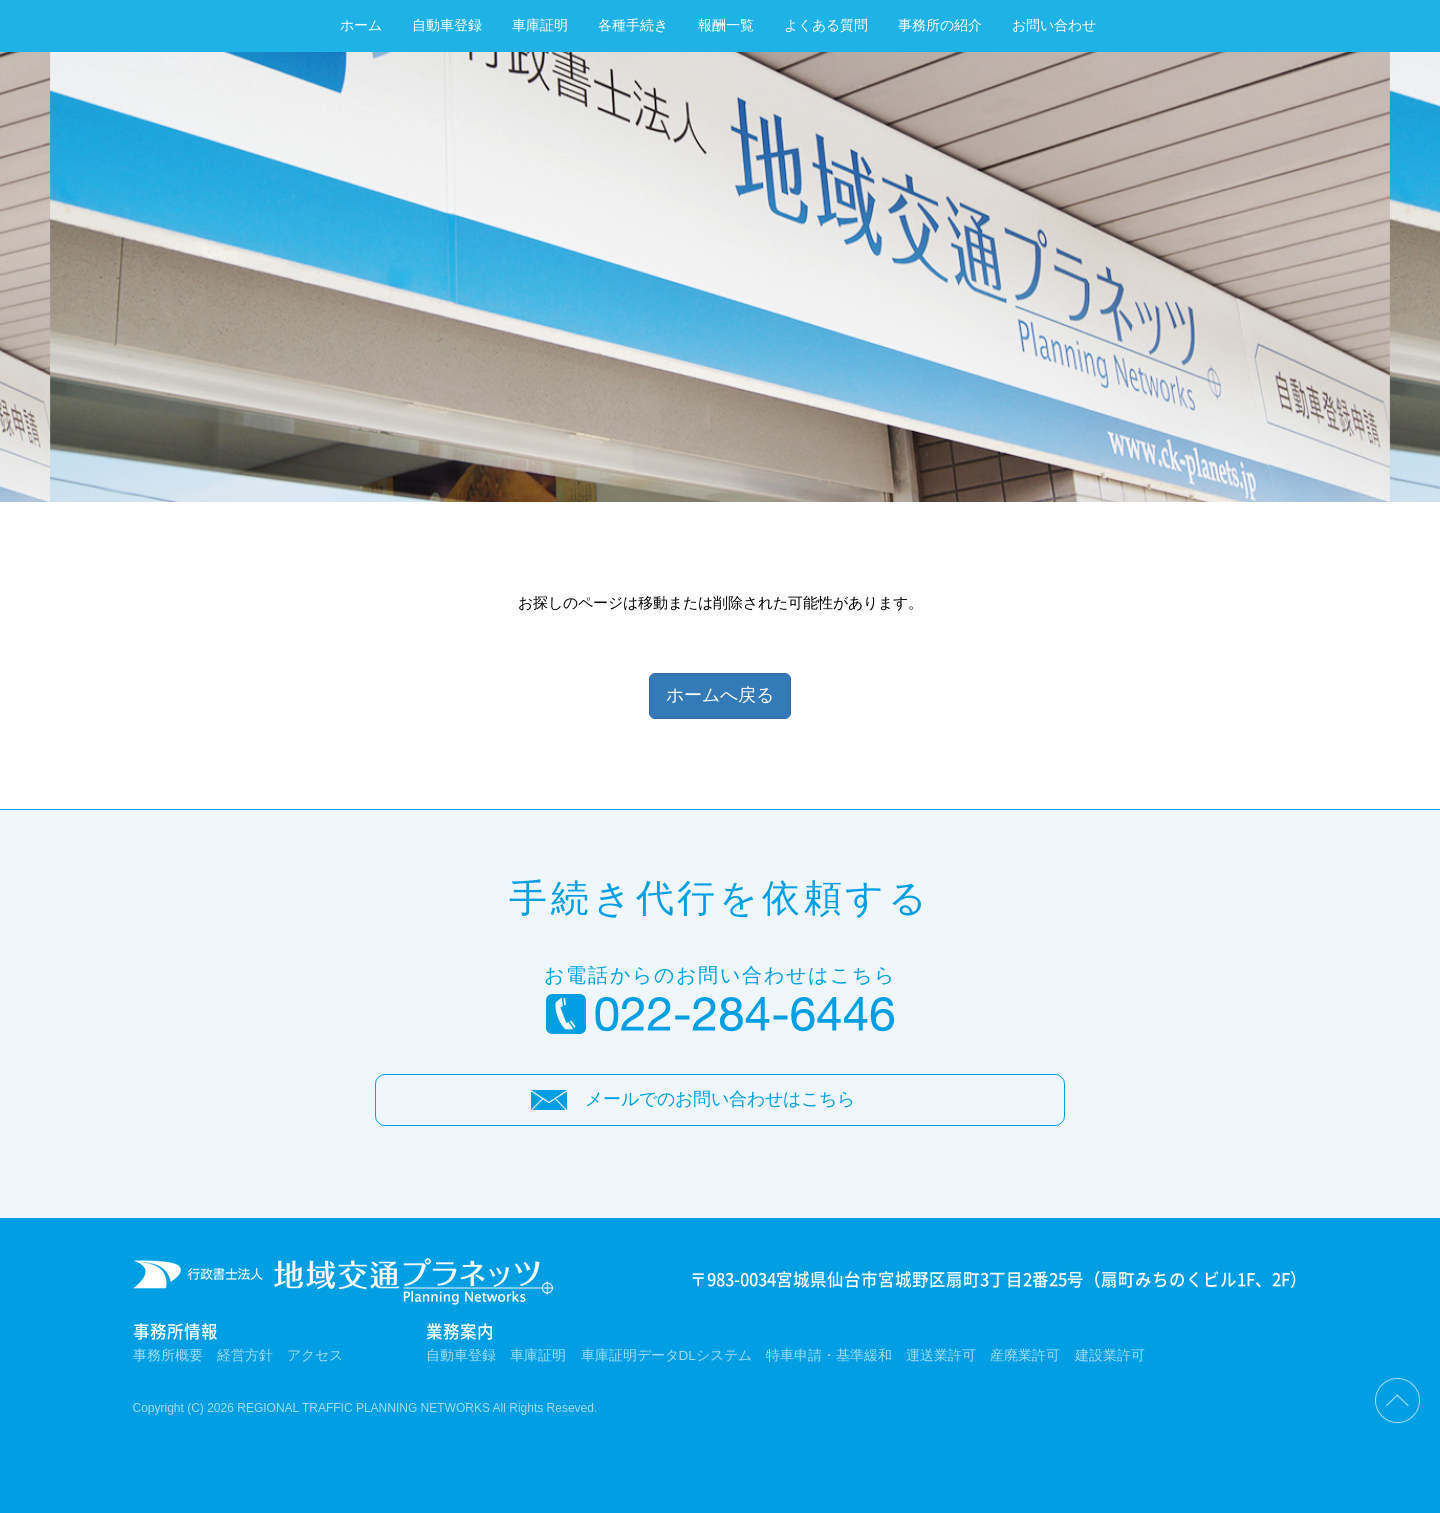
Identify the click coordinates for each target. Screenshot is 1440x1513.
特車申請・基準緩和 (829, 1355)
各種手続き (633, 25)
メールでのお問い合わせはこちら (720, 1099)
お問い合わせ (1054, 25)
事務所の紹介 (940, 25)
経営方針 (245, 1355)
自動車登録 (447, 25)
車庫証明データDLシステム (666, 1355)
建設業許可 (1110, 1355)
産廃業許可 (1025, 1355)
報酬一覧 (726, 25)
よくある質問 (826, 25)
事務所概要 (168, 1355)
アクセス (315, 1355)
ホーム (361, 25)
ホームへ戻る (720, 695)
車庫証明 (540, 25)
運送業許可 (941, 1355)
